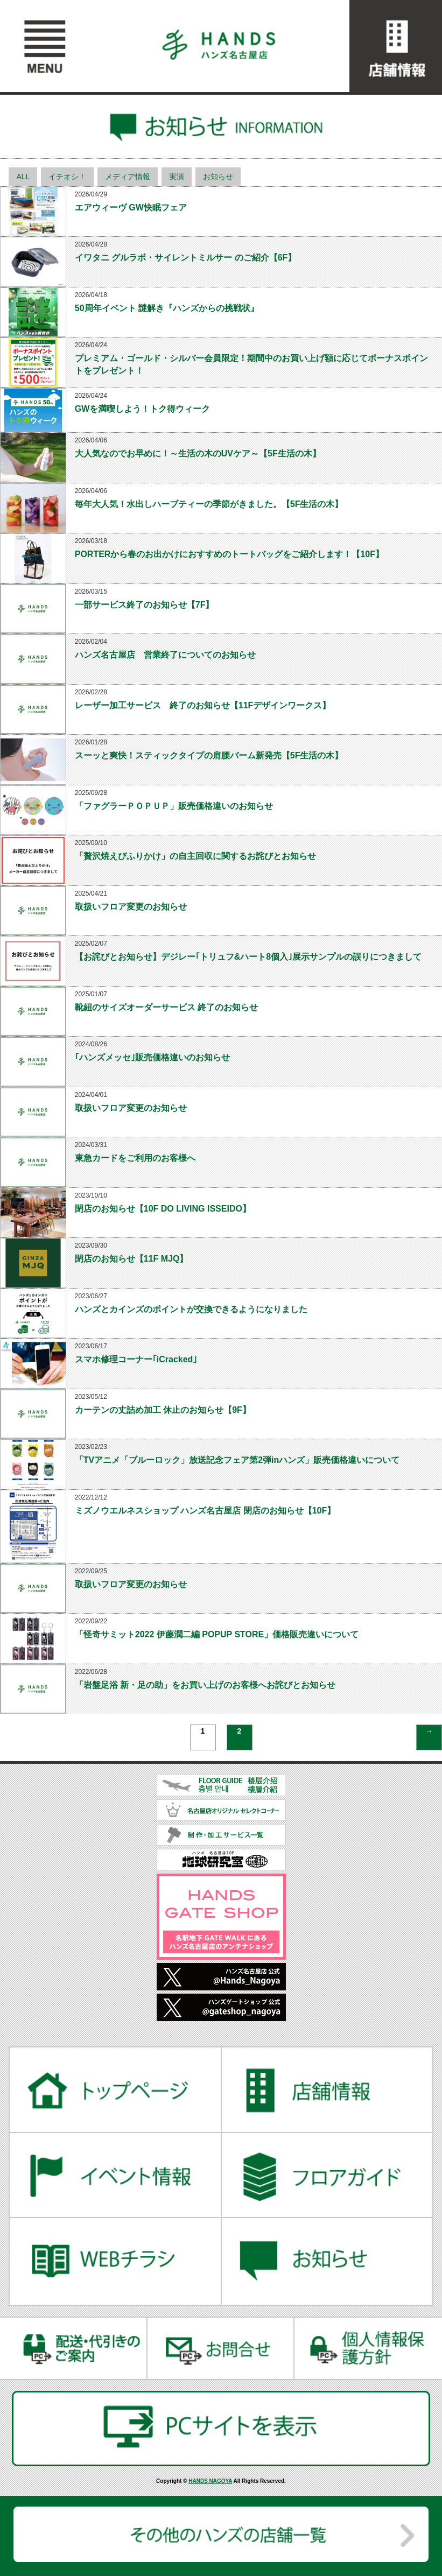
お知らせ (218, 176)
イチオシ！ (67, 176)
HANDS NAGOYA (210, 2481)
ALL (23, 176)
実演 (176, 176)
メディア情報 (127, 176)
